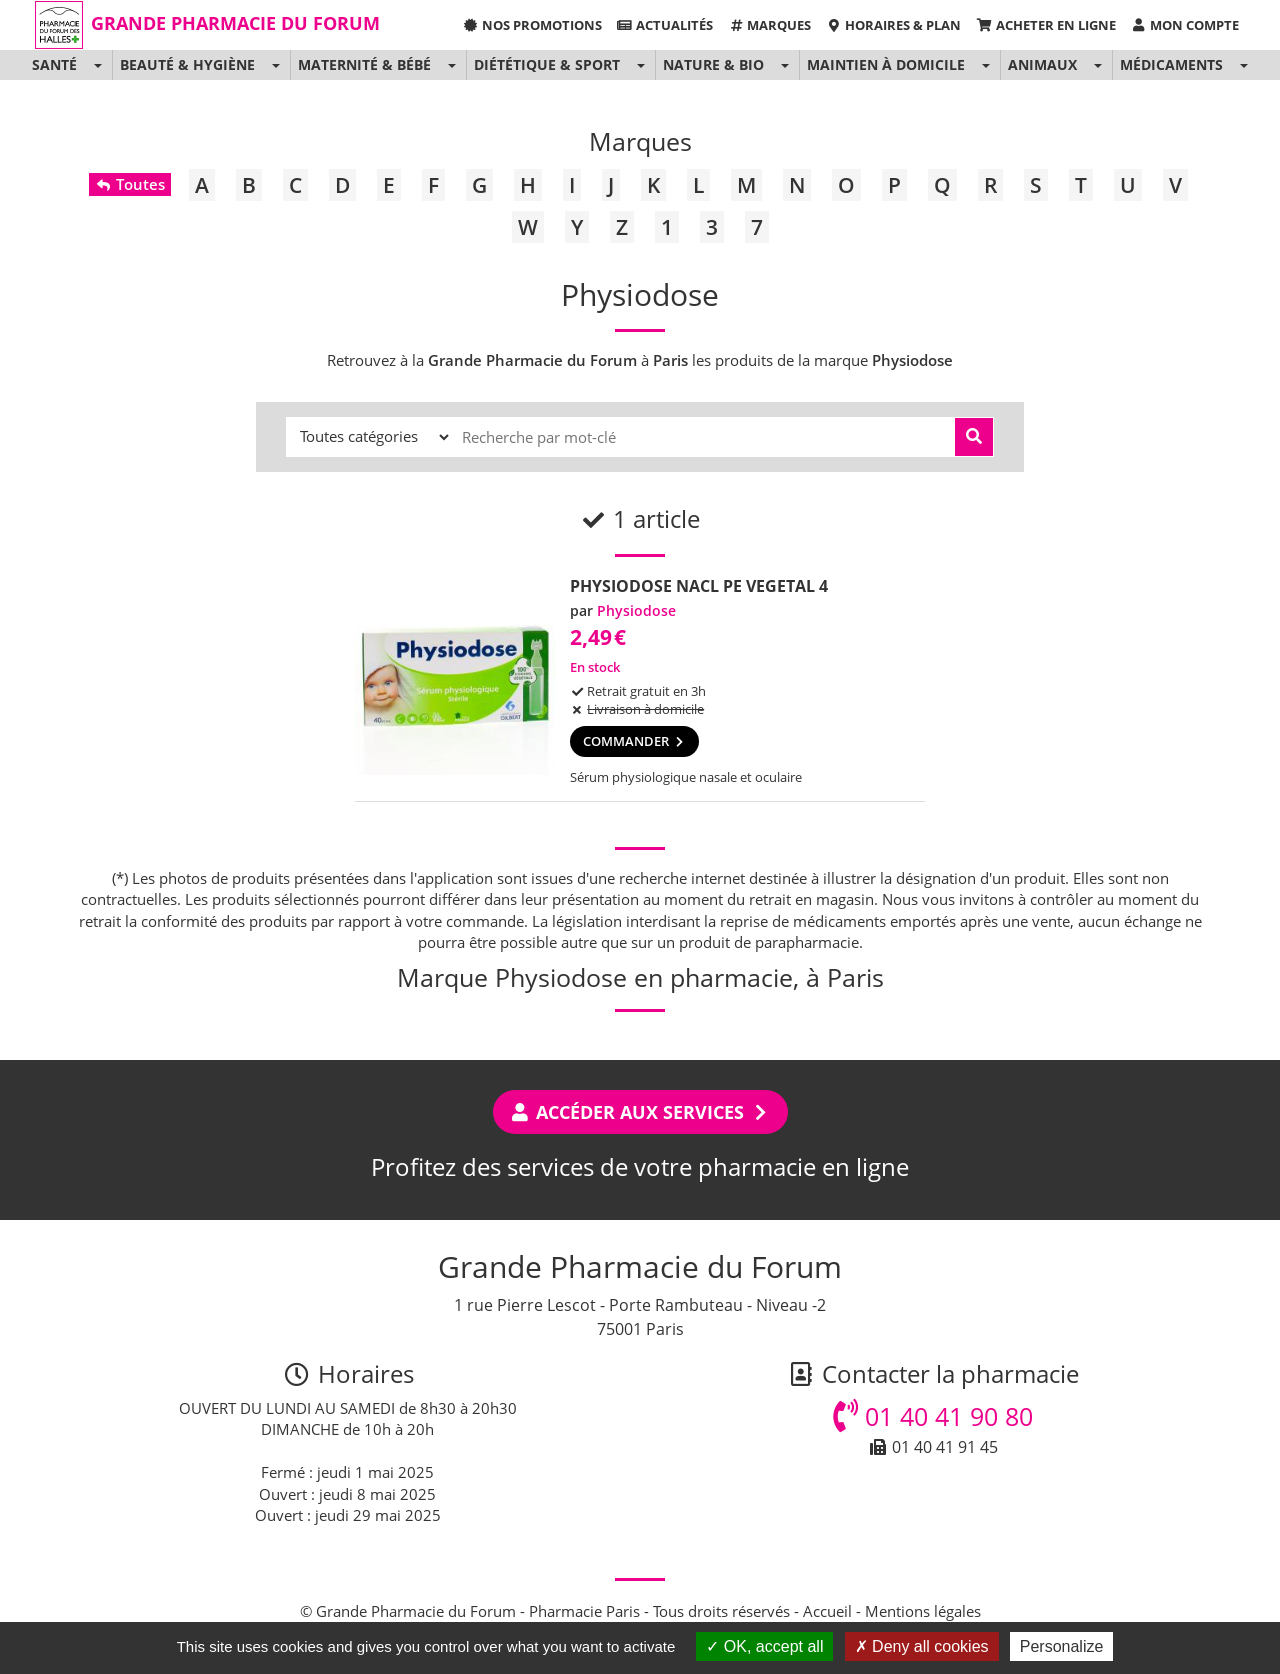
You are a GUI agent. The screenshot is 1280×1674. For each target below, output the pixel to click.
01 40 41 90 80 (933, 1416)
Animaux (1042, 64)
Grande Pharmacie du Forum (235, 23)
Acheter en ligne (1045, 25)
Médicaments (1171, 64)
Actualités (665, 25)
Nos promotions (531, 25)
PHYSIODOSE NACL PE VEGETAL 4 (699, 586)
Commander (634, 741)
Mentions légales (923, 1611)
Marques (769, 25)
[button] (97, 65)
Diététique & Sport (547, 64)
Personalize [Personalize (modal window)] (1062, 1646)
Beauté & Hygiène (187, 64)
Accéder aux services (640, 1112)
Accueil (827, 1611)
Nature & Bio (713, 64)
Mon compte (1185, 25)
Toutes (129, 184)
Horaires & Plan (893, 25)
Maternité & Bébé (364, 64)
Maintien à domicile (886, 64)
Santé (54, 64)
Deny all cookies (922, 1646)
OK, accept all (764, 1646)
